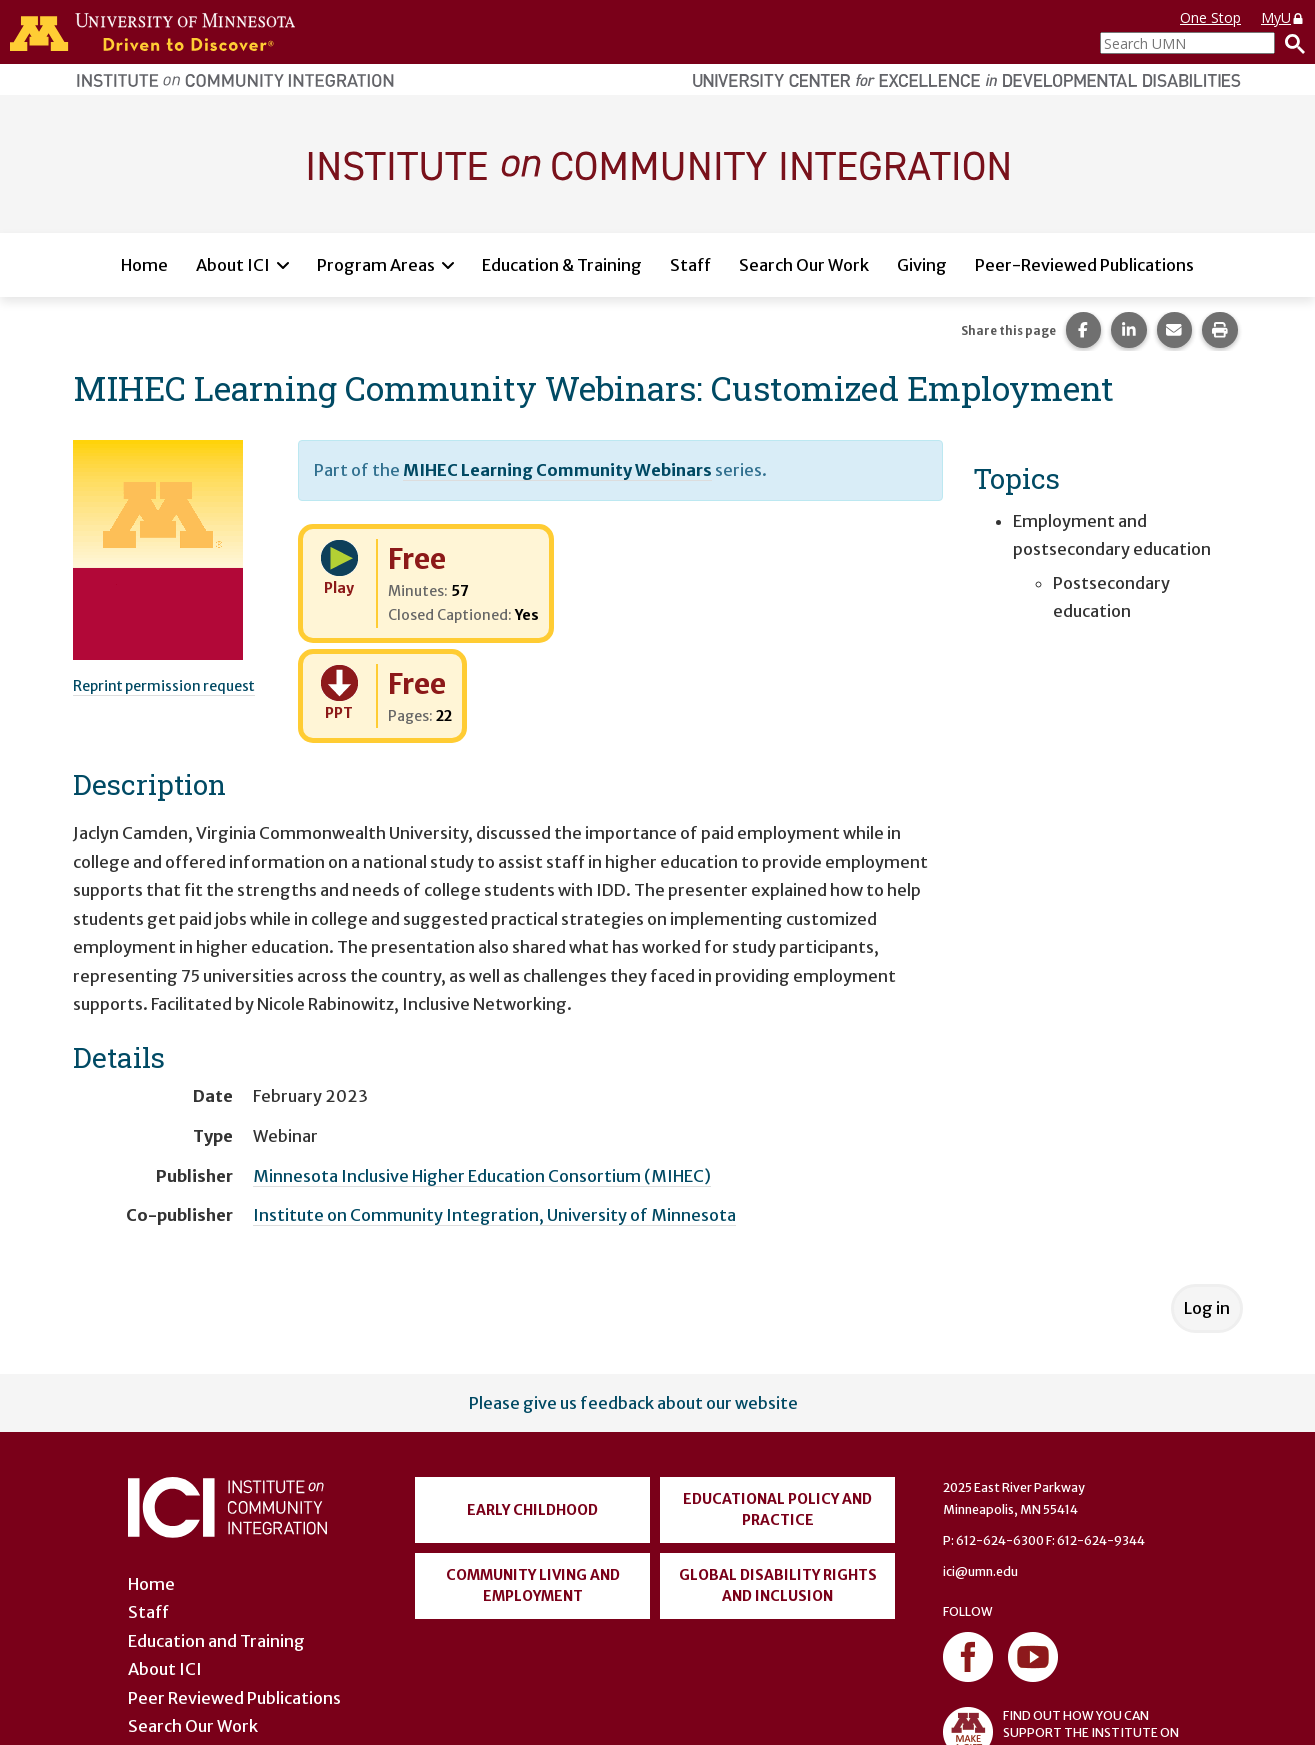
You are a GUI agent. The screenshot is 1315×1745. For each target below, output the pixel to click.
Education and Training (216, 1641)
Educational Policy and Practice (777, 1509)
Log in (1207, 1308)
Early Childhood (532, 1510)
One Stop (1210, 17)
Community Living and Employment (533, 1585)
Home (144, 265)
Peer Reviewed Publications (234, 1698)
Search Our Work (804, 265)
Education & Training (562, 265)
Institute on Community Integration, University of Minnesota (494, 1215)
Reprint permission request (164, 686)
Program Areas (376, 265)
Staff (690, 265)
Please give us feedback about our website (633, 1403)
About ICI (233, 265)
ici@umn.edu (980, 1571)
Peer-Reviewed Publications (1084, 265)
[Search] (1290, 43)
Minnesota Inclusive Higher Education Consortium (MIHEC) (482, 1176)
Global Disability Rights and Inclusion (778, 1585)
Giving (922, 265)
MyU (1283, 17)
